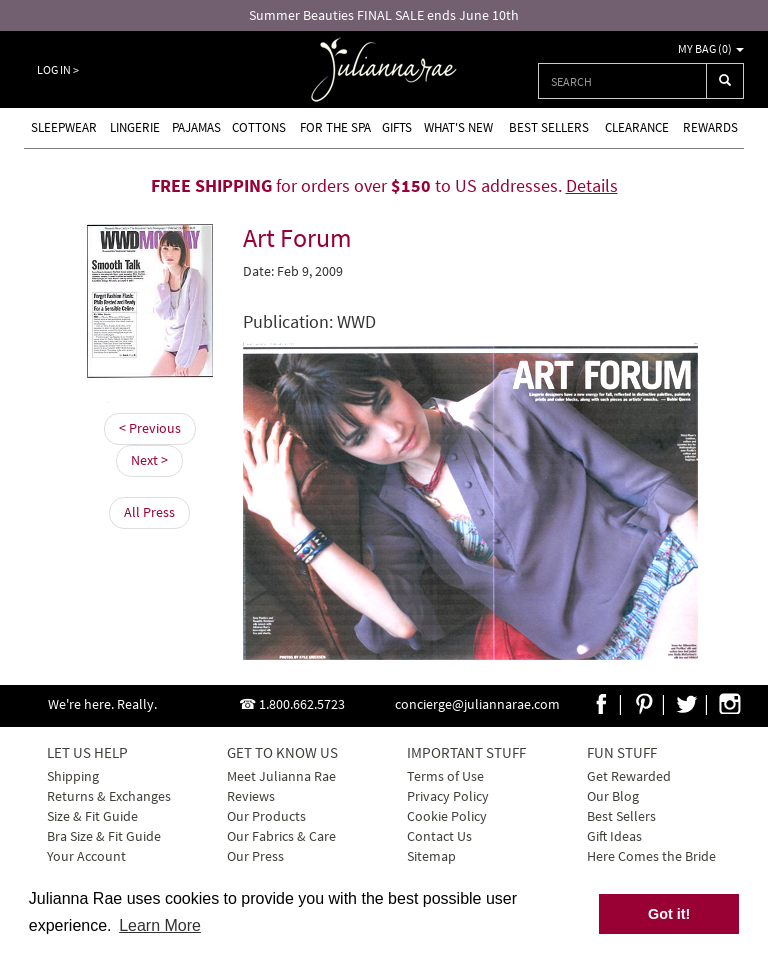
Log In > (58, 69)
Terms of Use (445, 776)
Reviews (251, 796)
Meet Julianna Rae (281, 776)
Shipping (73, 776)
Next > (149, 460)
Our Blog (613, 796)
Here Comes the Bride (651, 856)
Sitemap (431, 856)
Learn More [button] (160, 925)
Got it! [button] (669, 914)
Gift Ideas (614, 836)
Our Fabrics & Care (281, 836)
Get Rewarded (629, 776)
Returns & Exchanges (109, 796)
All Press (149, 512)
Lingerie (135, 127)
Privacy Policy (448, 796)
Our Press (255, 856)
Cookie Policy (447, 816)
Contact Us (439, 836)
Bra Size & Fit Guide (104, 836)
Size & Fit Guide (92, 816)
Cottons (259, 127)
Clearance (637, 127)
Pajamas (196, 127)
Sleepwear (64, 127)
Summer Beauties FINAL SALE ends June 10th (384, 15)
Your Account (86, 856)
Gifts (397, 127)
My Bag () (711, 48)
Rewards (710, 127)
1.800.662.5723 (302, 704)
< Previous (150, 428)
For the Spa (335, 127)
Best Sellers (549, 127)
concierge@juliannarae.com (477, 704)
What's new (458, 127)
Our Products (266, 816)
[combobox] (622, 81)
